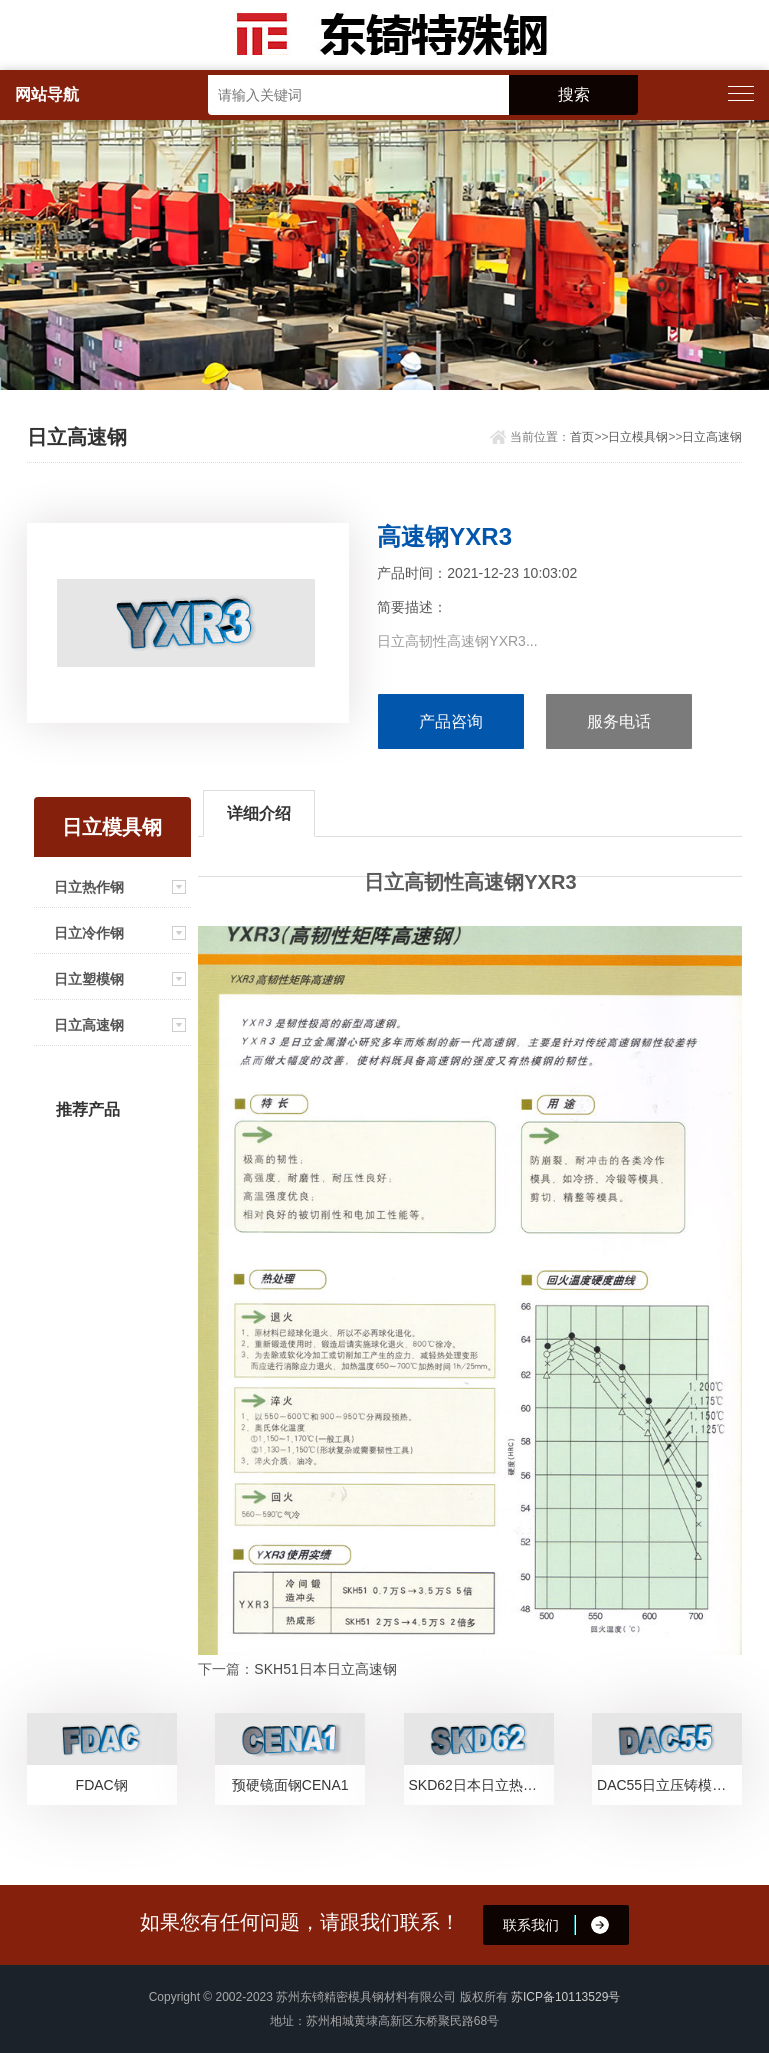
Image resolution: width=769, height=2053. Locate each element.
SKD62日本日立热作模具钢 (481, 1785)
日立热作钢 (89, 887)
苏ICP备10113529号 (565, 1997)
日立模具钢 (638, 437)
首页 (582, 437)
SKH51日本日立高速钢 (325, 1669)
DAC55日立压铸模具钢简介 (669, 1785)
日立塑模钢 (89, 979)
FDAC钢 (102, 1785)
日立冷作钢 (89, 933)
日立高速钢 (712, 437)
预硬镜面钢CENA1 (290, 1785)
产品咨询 (451, 721)
